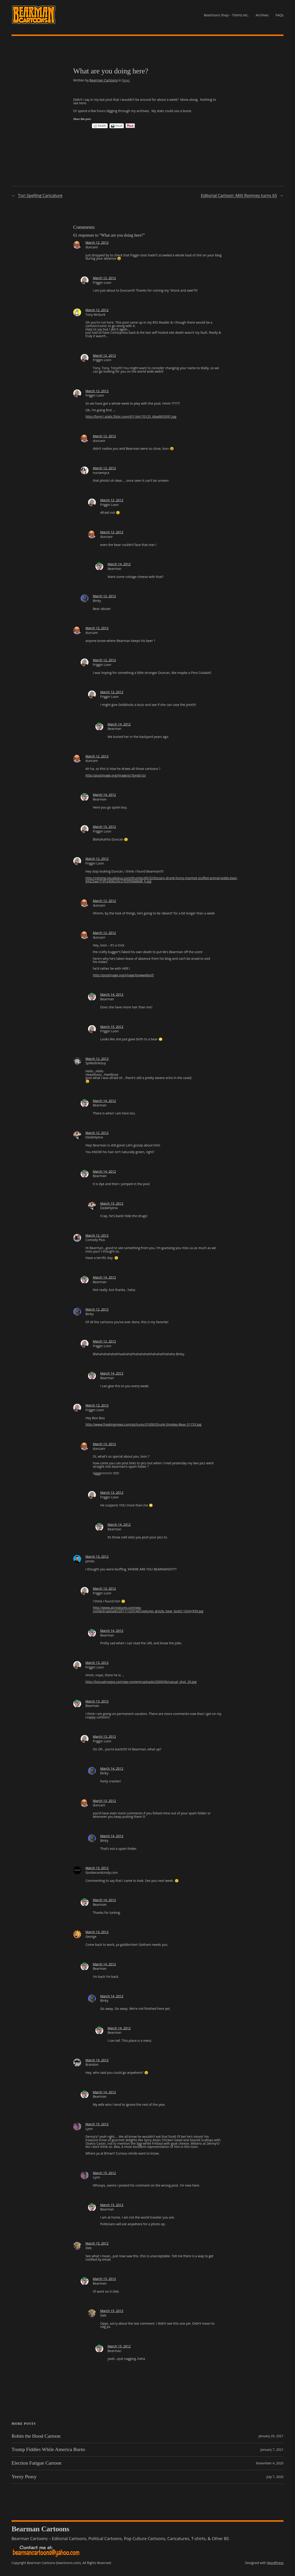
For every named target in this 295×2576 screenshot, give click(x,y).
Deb (89, 2248)
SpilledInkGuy (96, 1063)
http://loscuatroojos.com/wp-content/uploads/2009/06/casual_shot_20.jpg (141, 1682)
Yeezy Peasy (24, 2477)
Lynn (89, 2128)
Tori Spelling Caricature (40, 195)
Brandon (92, 2064)
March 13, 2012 (104, 1444)
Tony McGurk (96, 314)
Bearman (114, 568)
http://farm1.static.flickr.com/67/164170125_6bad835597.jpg (131, 416)
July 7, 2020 (274, 2476)
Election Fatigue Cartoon (36, 2463)
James (90, 1561)
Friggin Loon (102, 282)
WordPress (275, 2563)
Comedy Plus (95, 1240)
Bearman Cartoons (103, 80)
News (126, 80)
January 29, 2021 (271, 2436)
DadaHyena (94, 1137)
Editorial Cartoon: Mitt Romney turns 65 (239, 195)
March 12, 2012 (97, 242)
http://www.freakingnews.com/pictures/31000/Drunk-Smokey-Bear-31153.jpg (143, 1424)
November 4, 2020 (269, 2463)
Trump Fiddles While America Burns (48, 2450)
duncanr (92, 247)
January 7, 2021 (271, 2449)
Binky (97, 600)
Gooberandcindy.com (102, 1872)
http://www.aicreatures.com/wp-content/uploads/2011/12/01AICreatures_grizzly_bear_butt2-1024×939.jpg (148, 1609)
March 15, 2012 (104, 826)
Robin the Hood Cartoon (36, 2436)
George (91, 1936)
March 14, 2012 (119, 564)
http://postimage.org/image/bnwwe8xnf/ (123, 975)
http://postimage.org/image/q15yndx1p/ (116, 775)
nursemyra (101, 472)
